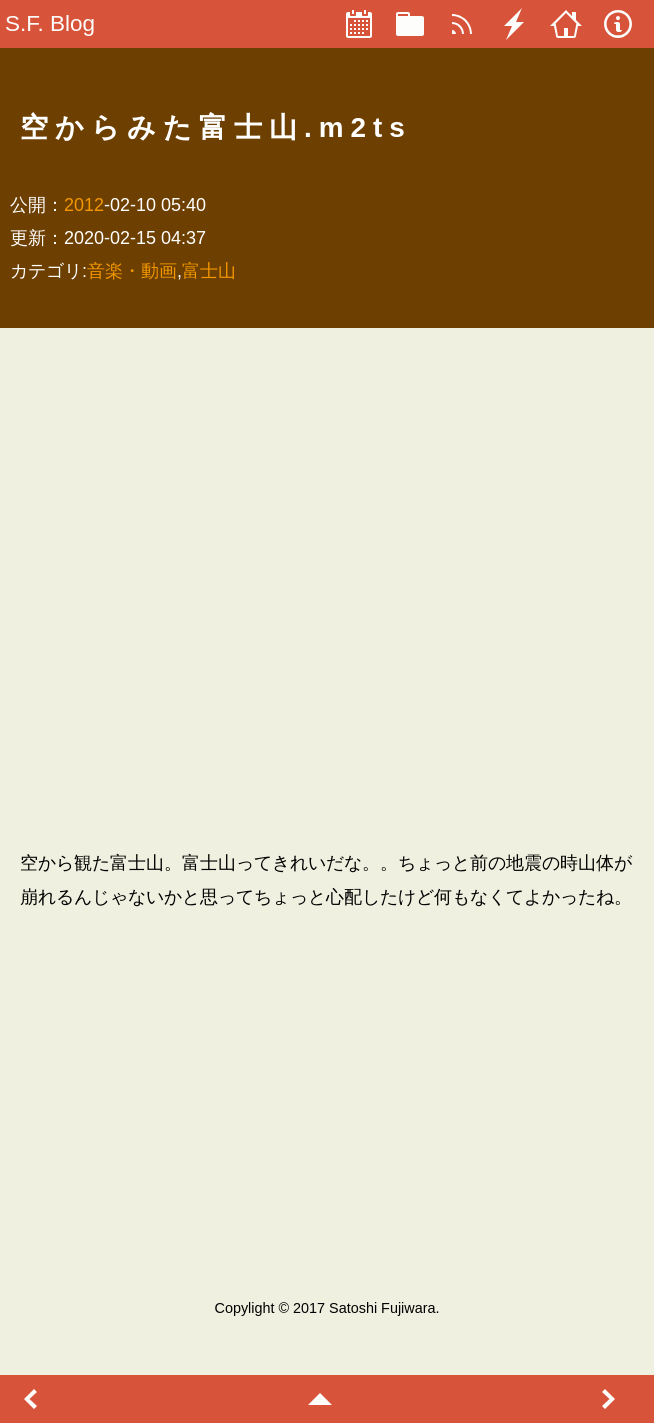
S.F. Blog (50, 23)
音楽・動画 (132, 271)
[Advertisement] (245, 588)
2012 (84, 205)
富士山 (209, 271)
